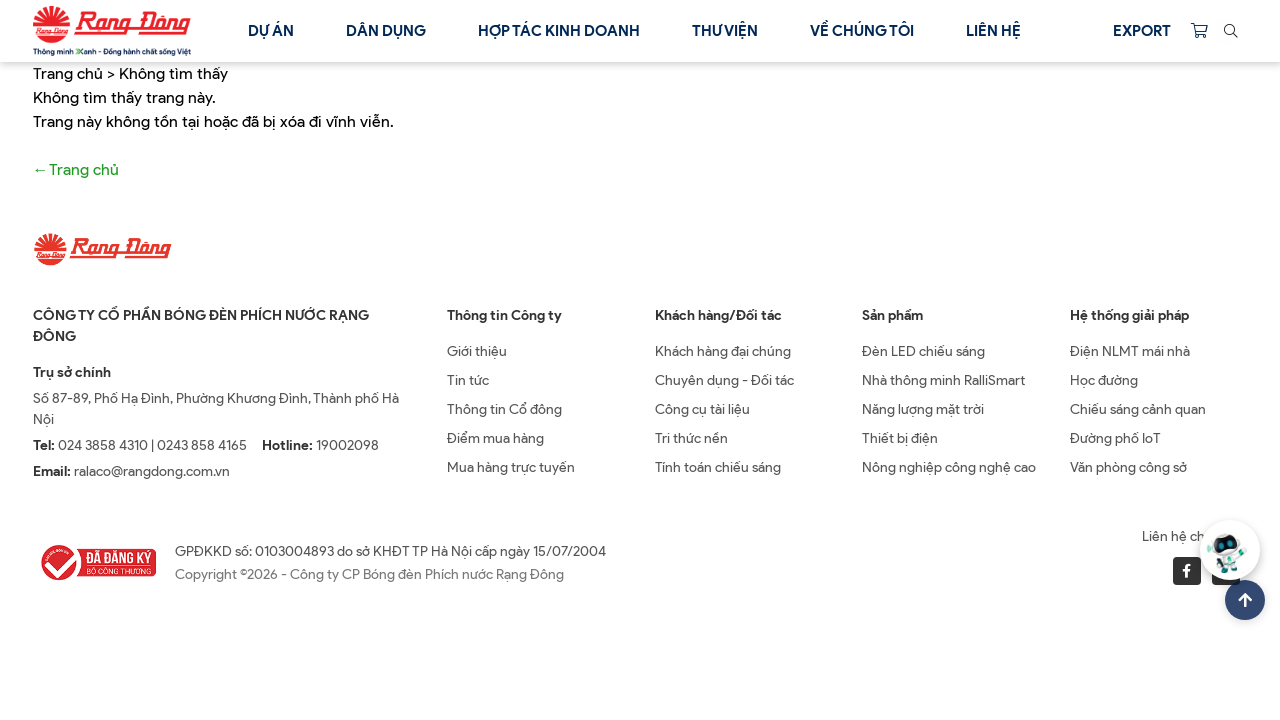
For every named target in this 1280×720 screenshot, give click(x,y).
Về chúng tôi (862, 31)
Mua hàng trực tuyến (511, 467)
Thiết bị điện (900, 438)
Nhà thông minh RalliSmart (943, 380)
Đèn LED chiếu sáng (923, 351)
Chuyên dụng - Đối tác (724, 380)
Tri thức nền (691, 438)
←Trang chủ (76, 169)
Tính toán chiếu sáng (718, 467)
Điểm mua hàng (495, 438)
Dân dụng (386, 31)
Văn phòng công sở (1128, 467)
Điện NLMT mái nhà (1130, 351)
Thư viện (725, 31)
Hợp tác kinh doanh (559, 31)
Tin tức (468, 380)
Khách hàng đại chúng (723, 351)
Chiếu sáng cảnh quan (1138, 409)
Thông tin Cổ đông (504, 409)
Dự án (271, 31)
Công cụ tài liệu (702, 409)
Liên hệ (993, 31)
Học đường (1104, 380)
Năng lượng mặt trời (923, 409)
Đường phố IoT (1115, 438)
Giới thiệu (477, 351)
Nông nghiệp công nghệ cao (949, 467)
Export (1142, 31)
